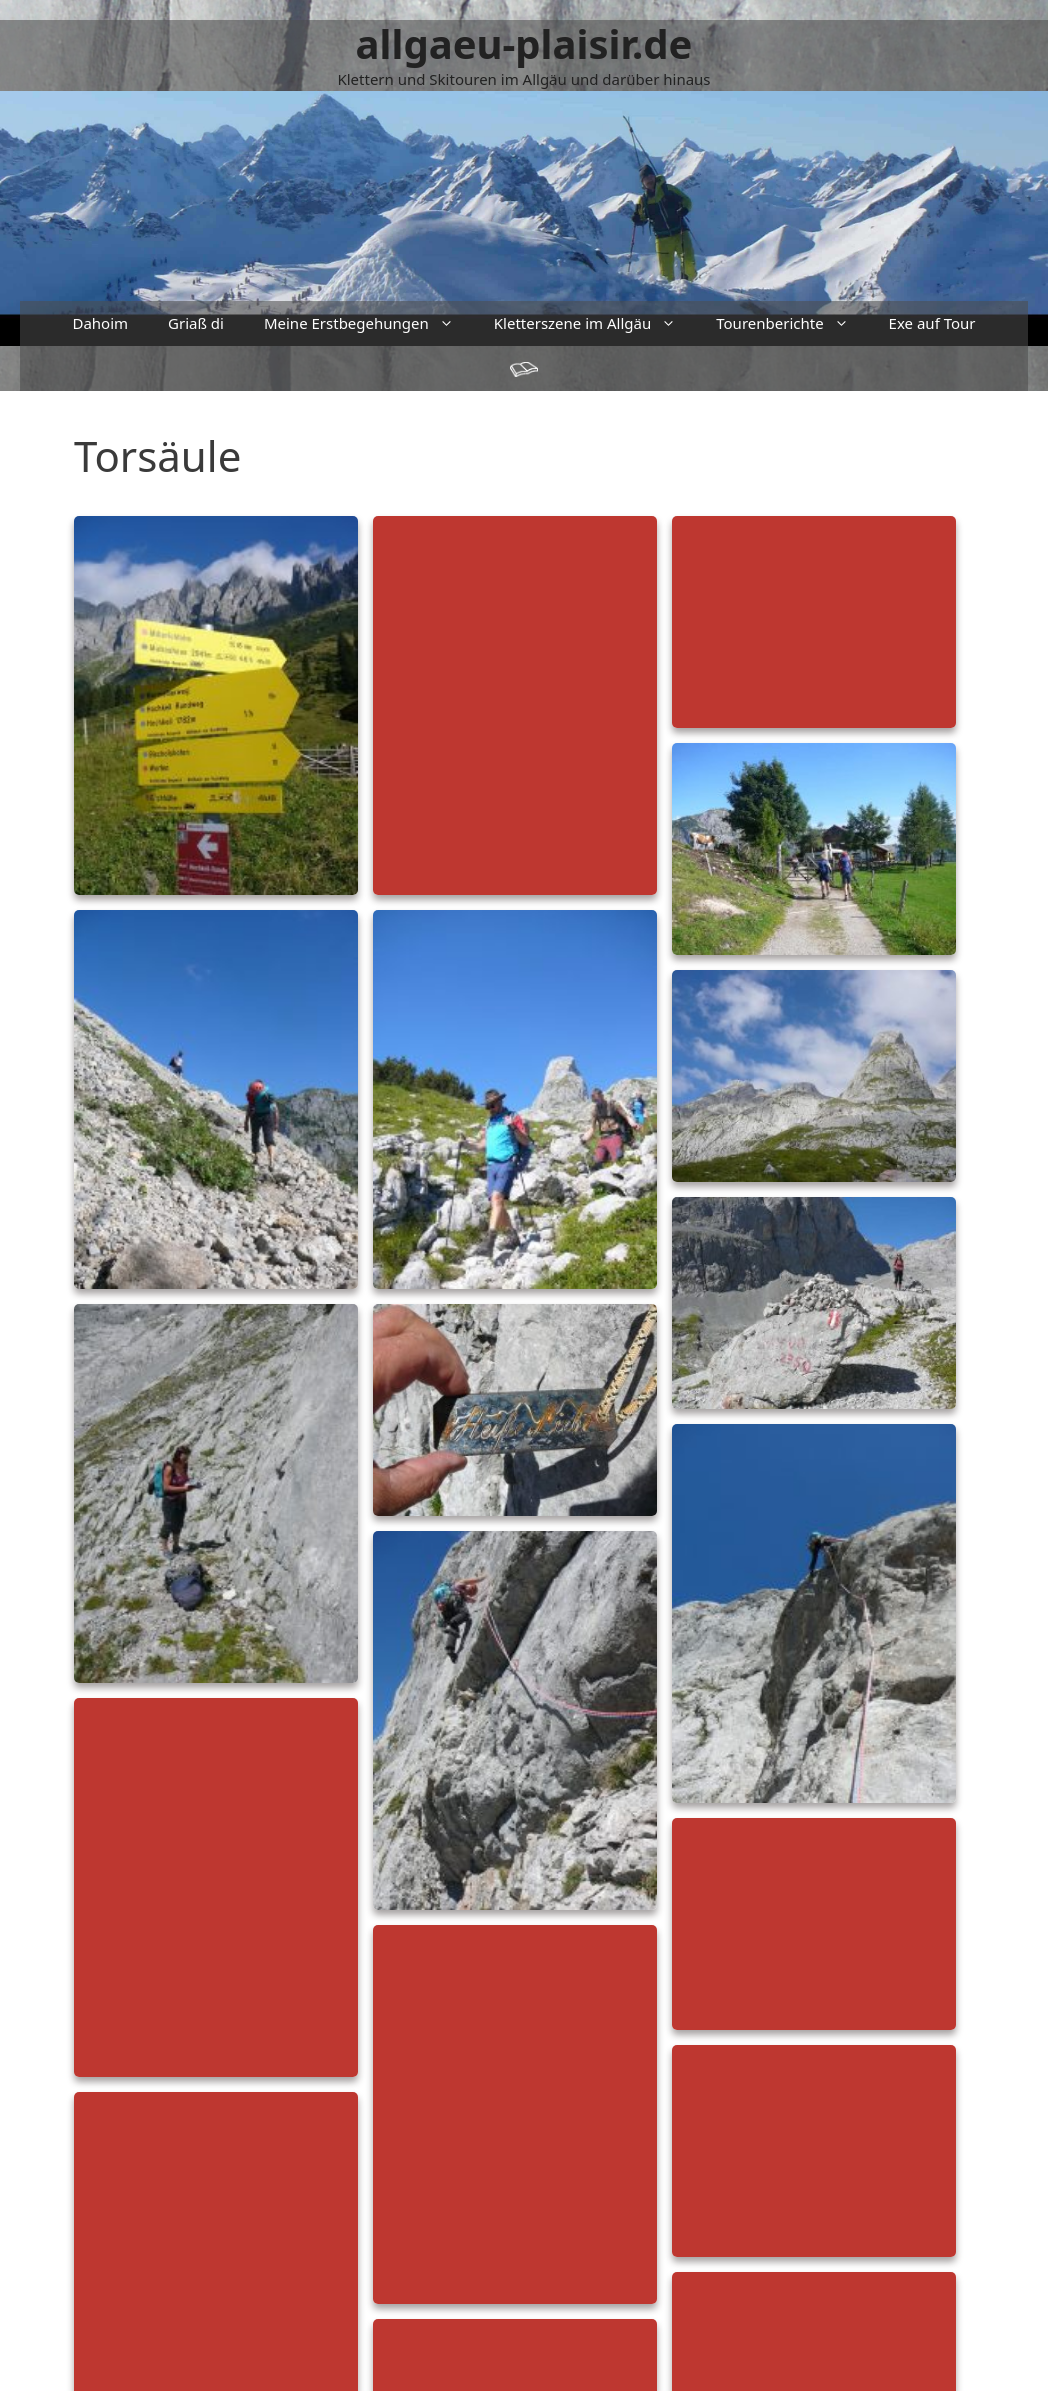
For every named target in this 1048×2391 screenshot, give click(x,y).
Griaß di (196, 323)
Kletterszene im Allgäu (595, 323)
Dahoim (100, 323)
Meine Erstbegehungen (369, 323)
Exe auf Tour (932, 323)
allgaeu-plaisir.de (524, 43)
